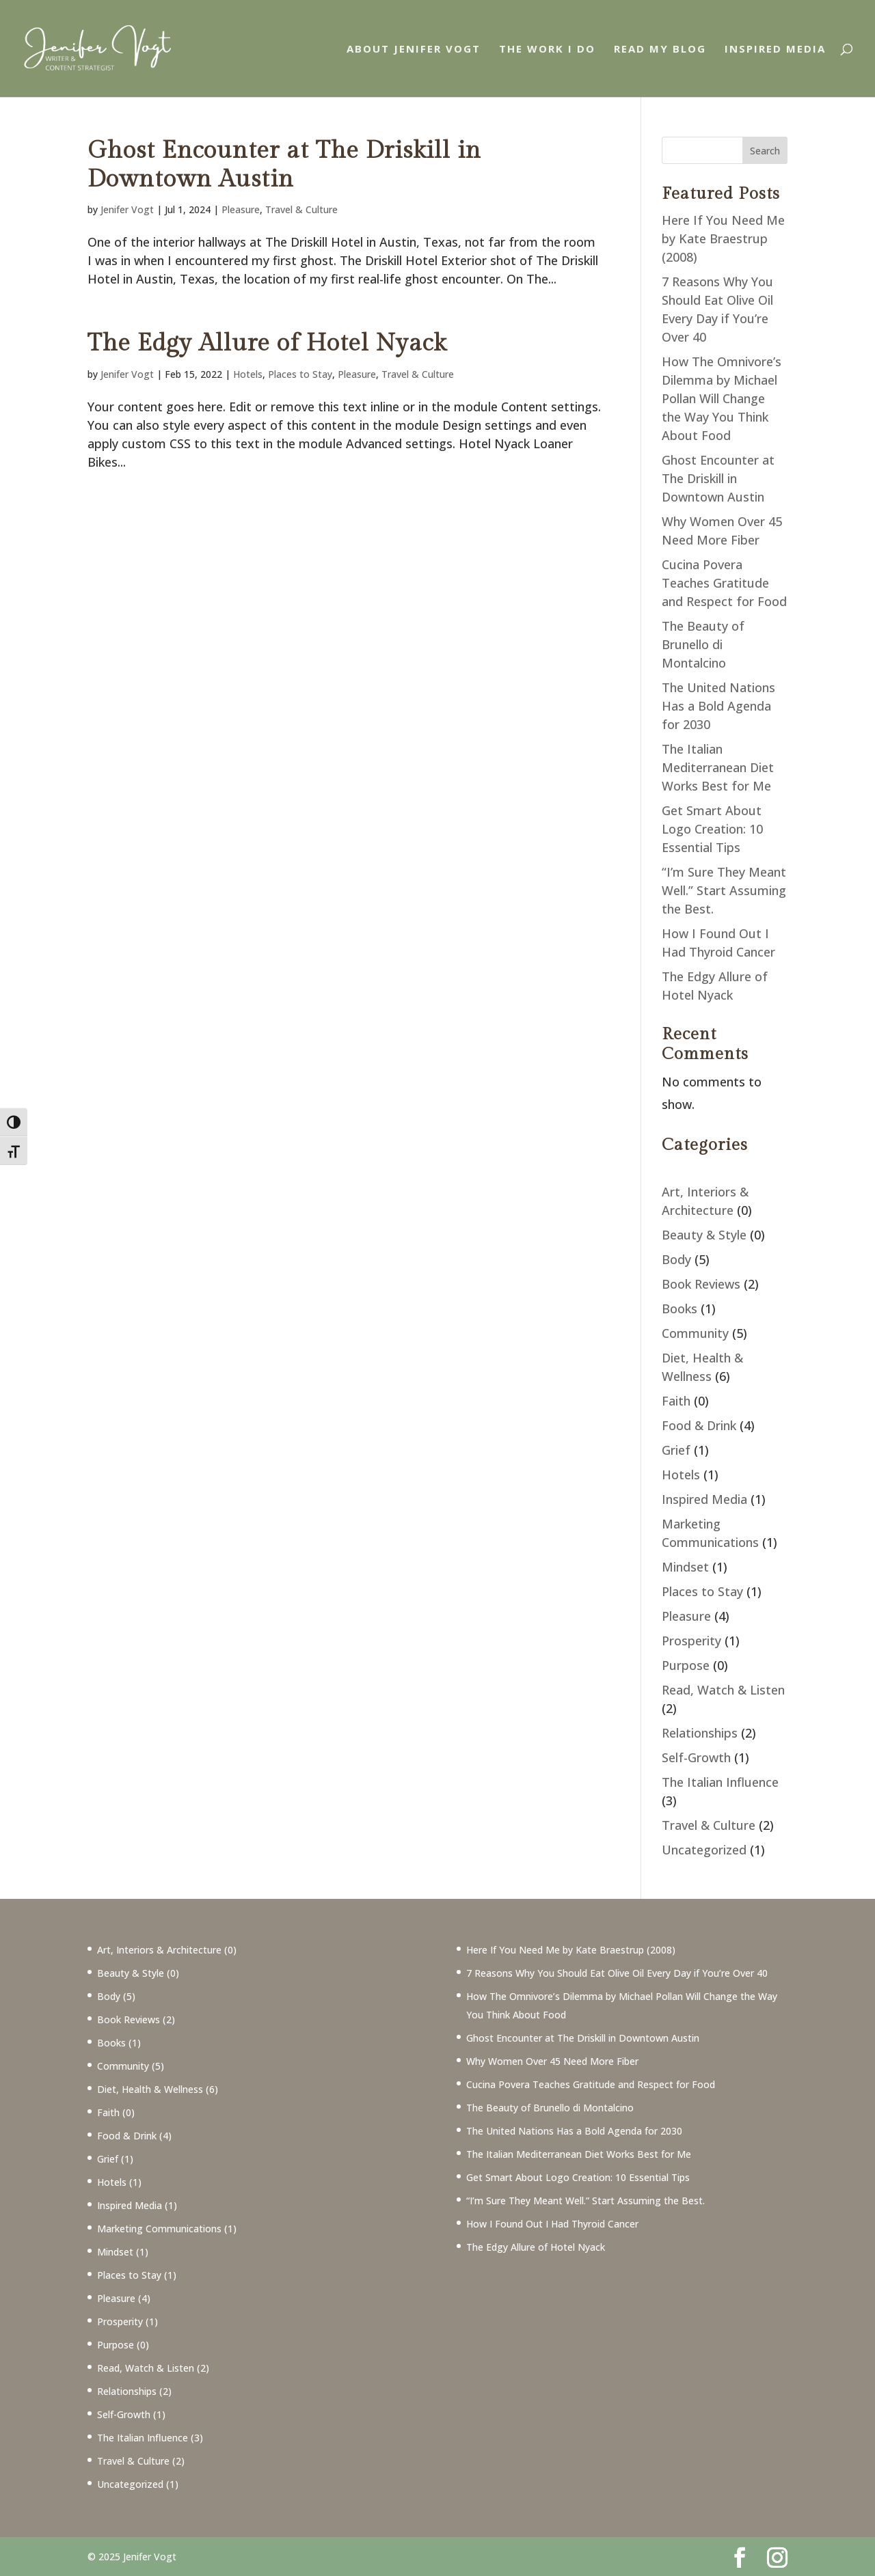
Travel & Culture (301, 209)
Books (679, 1308)
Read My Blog (660, 49)
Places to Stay (300, 374)
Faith (676, 1401)
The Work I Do (547, 49)
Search (765, 150)
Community (695, 1333)
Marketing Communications (159, 2228)
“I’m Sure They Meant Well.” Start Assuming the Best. (724, 890)
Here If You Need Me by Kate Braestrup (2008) (723, 238)
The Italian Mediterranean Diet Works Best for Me (718, 767)
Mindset (685, 1567)
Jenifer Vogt (127, 209)
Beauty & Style (704, 1235)
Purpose (686, 1665)
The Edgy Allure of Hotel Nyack (267, 343)
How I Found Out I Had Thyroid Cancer (552, 2223)
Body (676, 1259)
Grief (676, 1450)
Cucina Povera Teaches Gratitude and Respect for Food (724, 582)
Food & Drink (699, 1425)
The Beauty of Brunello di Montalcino (703, 644)
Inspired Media (775, 49)
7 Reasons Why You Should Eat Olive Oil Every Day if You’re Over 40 (617, 1973)
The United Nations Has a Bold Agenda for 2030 (718, 705)
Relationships (700, 1733)
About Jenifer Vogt (414, 49)
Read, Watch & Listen (723, 1690)
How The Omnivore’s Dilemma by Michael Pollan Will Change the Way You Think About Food (721, 398)
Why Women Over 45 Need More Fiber (552, 2061)
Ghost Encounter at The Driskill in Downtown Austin (284, 165)
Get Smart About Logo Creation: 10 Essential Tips (712, 828)
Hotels (247, 374)
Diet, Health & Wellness (150, 2089)
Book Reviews (701, 1284)
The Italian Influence (720, 1782)
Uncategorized (704, 1849)
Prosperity (691, 1640)
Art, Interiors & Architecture (159, 1949)
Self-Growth (696, 1757)
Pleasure (240, 209)
